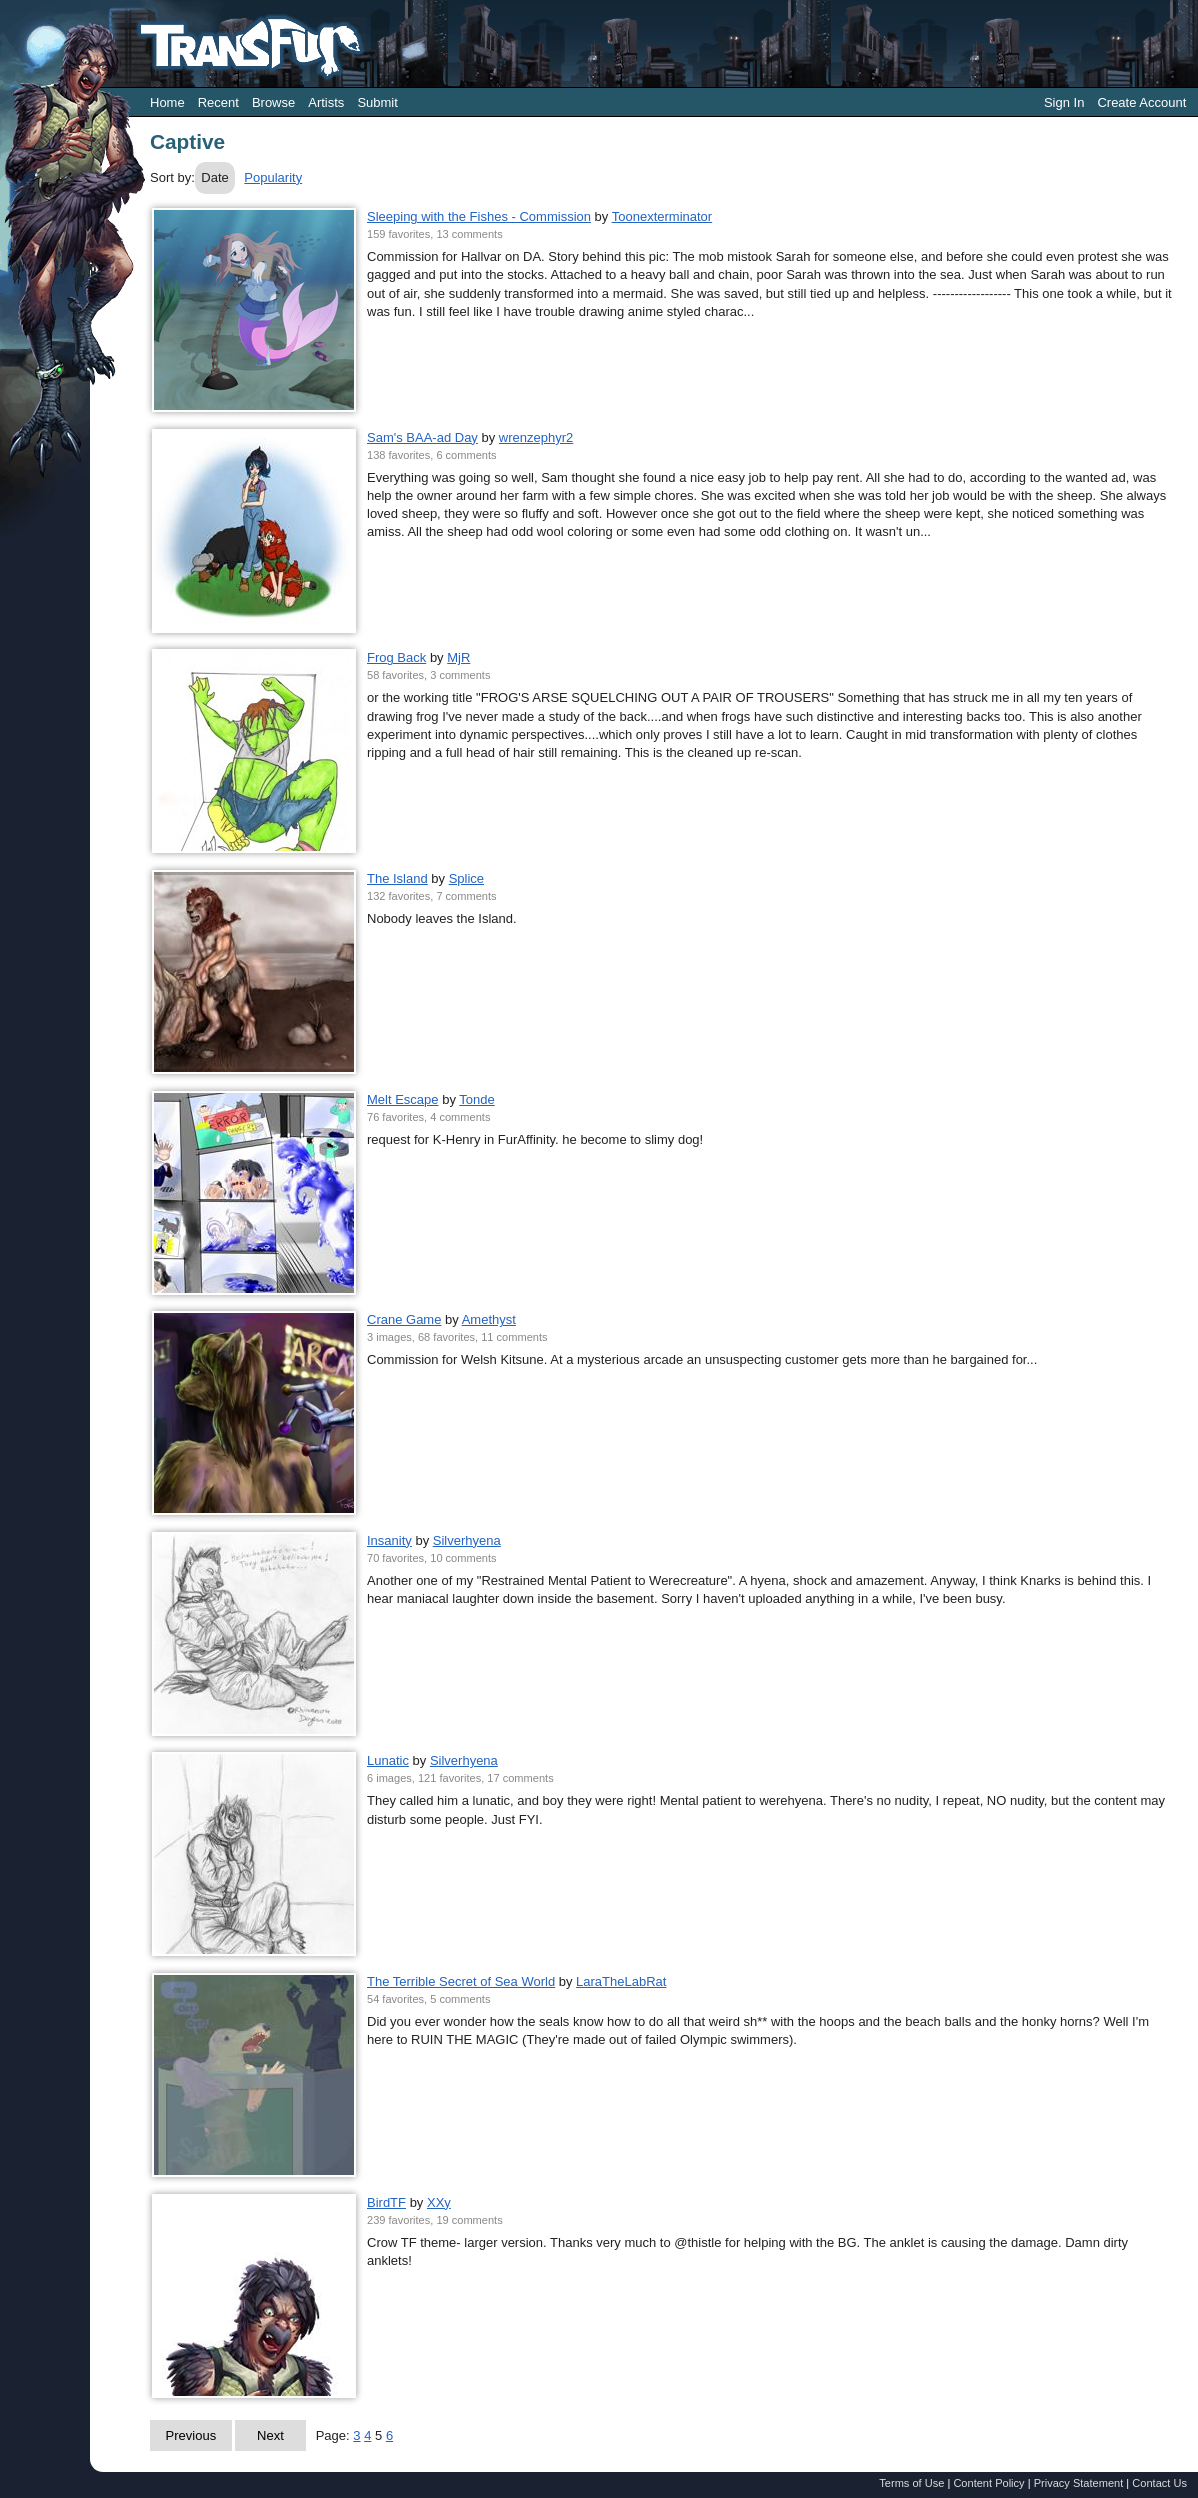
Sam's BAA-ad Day (422, 437)
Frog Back (396, 657)
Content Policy (988, 2483)
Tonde (476, 1099)
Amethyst (489, 1319)
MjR (458, 657)
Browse (273, 102)
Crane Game (404, 1319)
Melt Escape (403, 1099)
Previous (191, 2435)
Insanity (389, 1540)
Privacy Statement (1079, 2483)
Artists (326, 102)
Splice (466, 878)
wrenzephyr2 (536, 437)
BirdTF (386, 2202)
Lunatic (388, 1760)
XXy (439, 2202)
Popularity (273, 177)
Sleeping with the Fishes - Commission (479, 216)
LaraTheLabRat (621, 1981)
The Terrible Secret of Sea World (461, 1981)
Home (167, 102)
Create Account (1141, 102)
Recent (218, 102)
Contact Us (1159, 2483)
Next (270, 2435)
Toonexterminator (662, 216)
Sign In (1064, 102)
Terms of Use (911, 2483)
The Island (397, 878)
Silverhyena (467, 1540)
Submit (377, 102)
